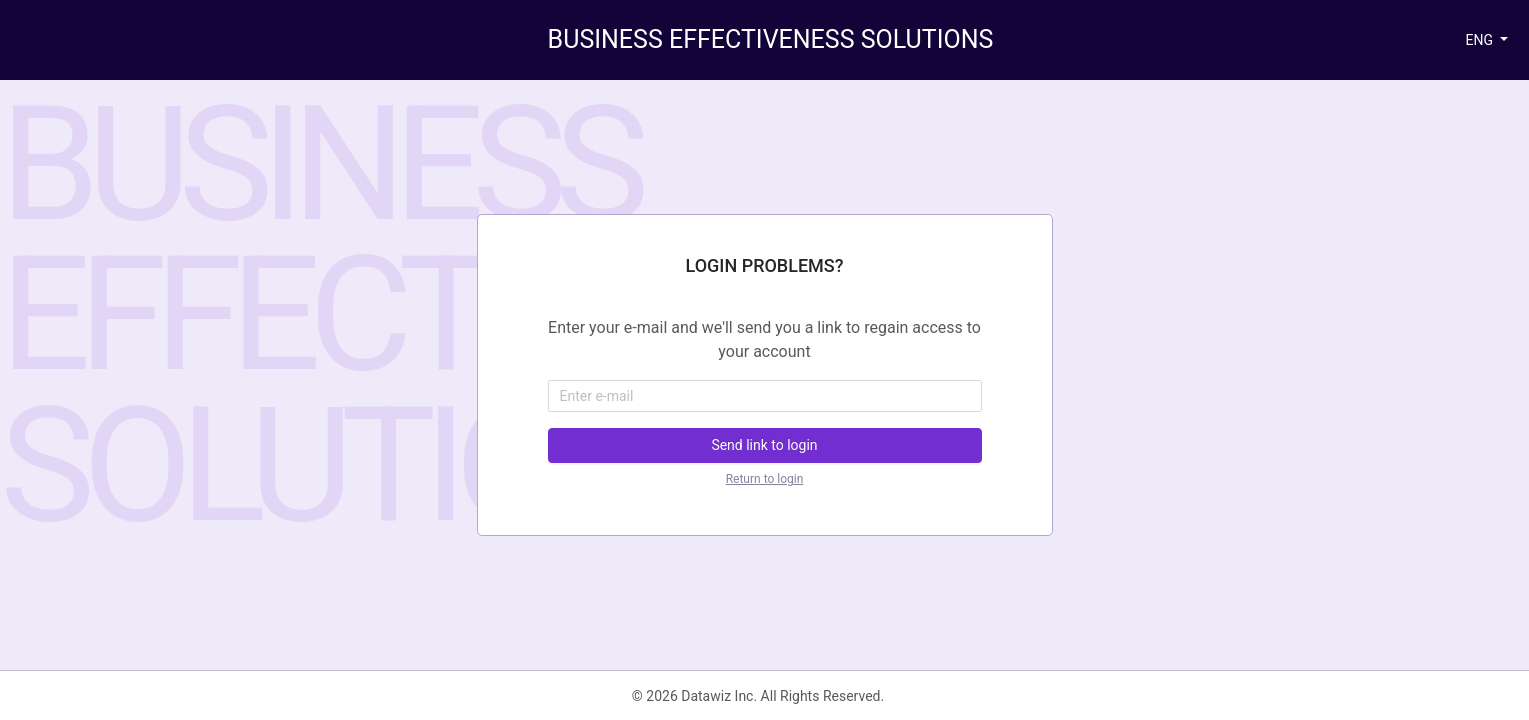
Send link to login (764, 445)
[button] (1486, 40)
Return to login (765, 479)
